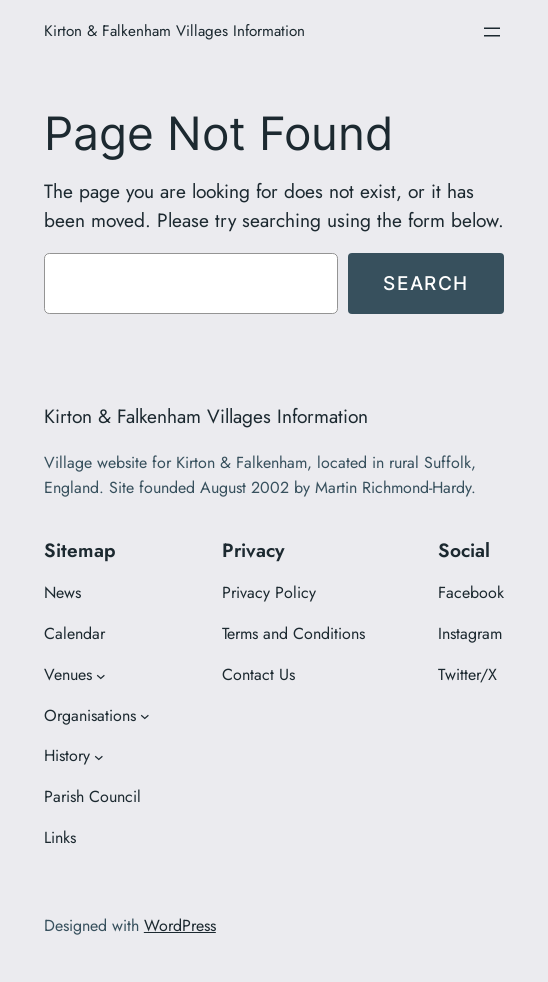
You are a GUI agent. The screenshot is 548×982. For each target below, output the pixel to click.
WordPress (180, 925)
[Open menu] (492, 32)
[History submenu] (99, 757)
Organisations (90, 715)
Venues (68, 674)
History (67, 755)
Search (426, 283)
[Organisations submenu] (145, 716)
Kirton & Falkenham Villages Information (174, 31)
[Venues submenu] (101, 675)
